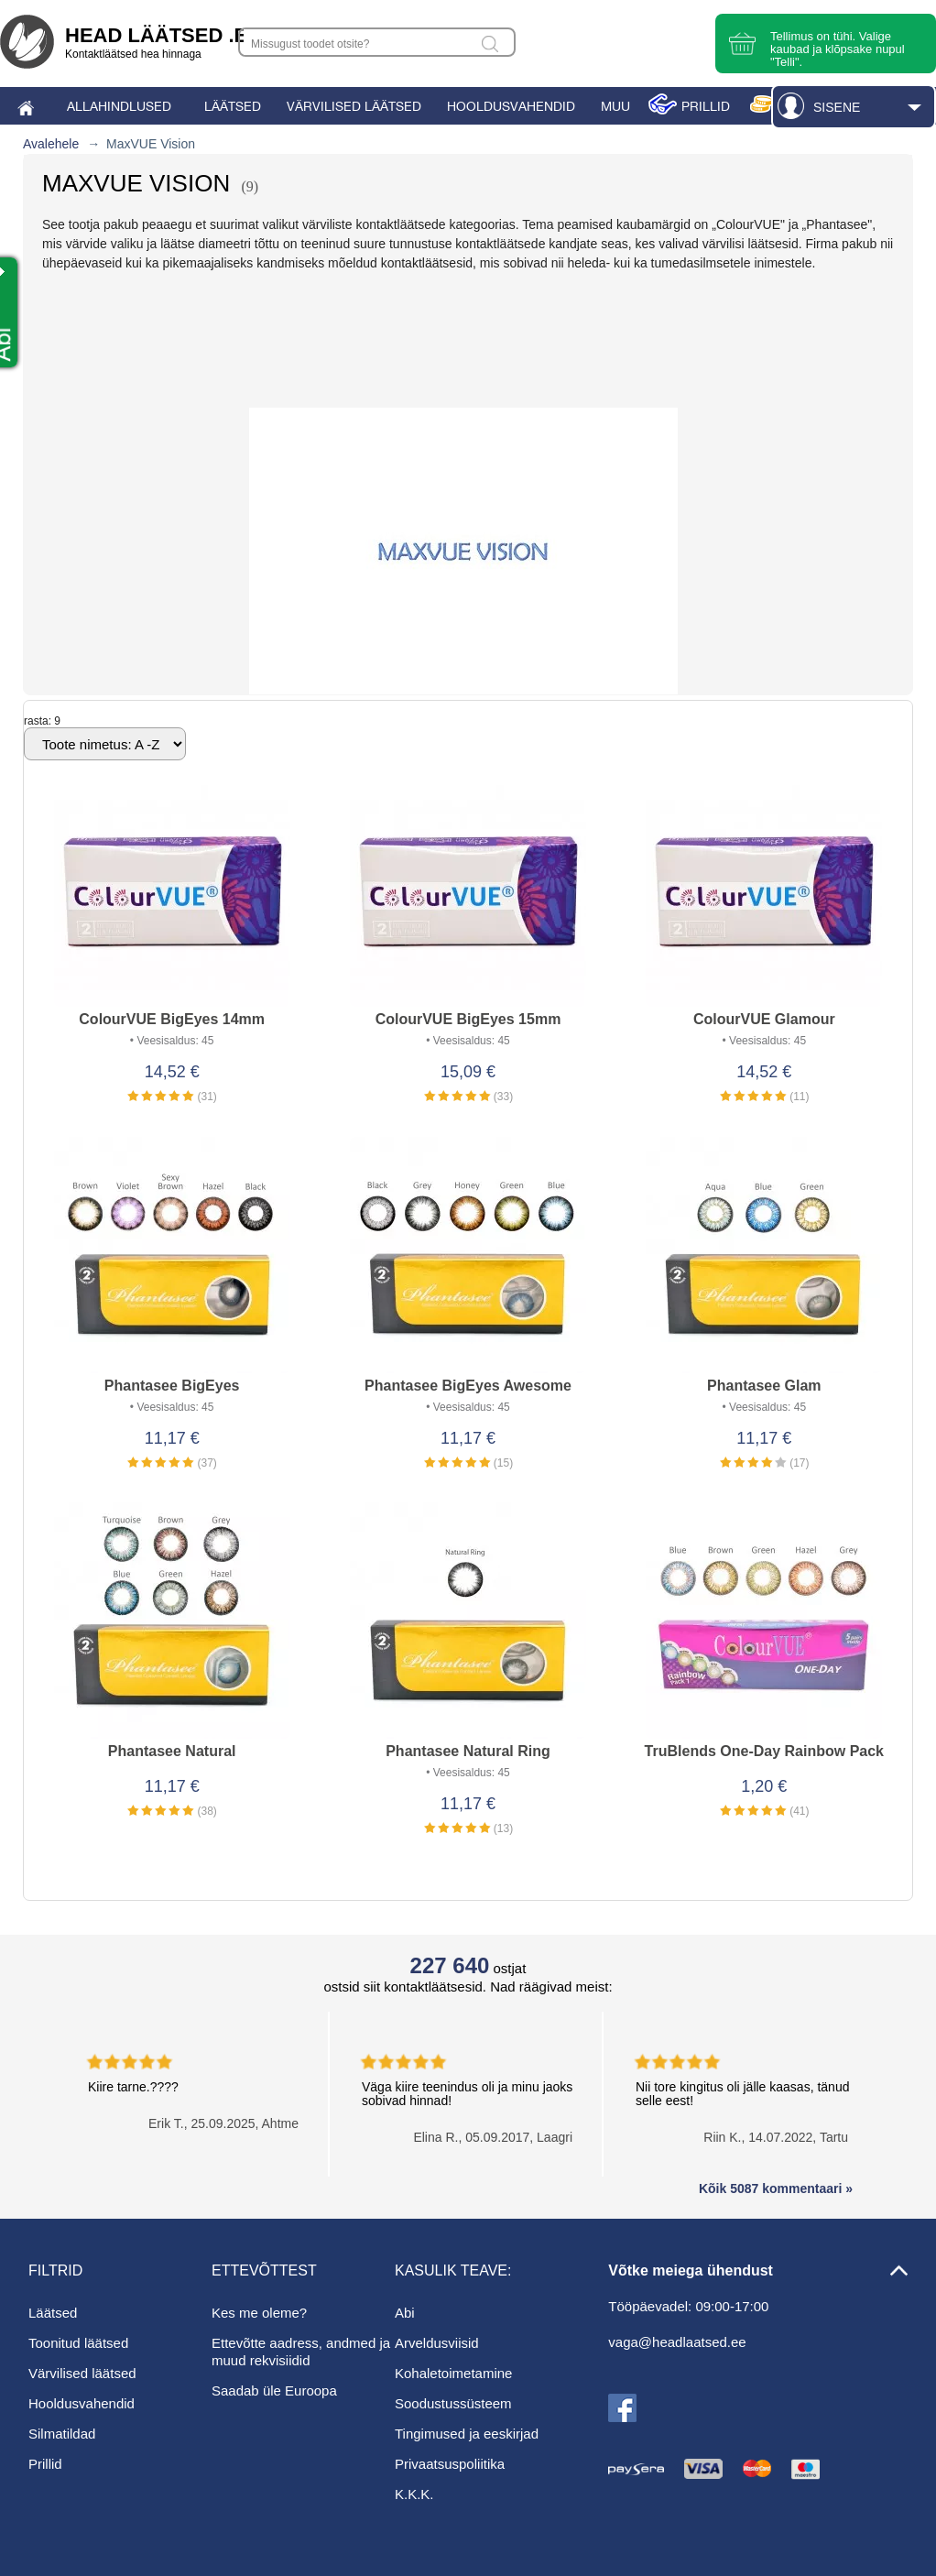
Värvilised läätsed (82, 2373)
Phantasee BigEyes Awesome (468, 1385)
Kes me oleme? (259, 2312)
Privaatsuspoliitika (450, 2464)
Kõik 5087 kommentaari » (776, 2188)
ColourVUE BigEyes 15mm (468, 1019)
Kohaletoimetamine (453, 2373)
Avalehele (51, 143)
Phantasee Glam (764, 1385)
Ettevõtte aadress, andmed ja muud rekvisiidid (301, 2351)
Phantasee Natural (172, 1751)
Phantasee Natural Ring (468, 1751)
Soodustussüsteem (453, 2403)
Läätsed (52, 2312)
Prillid (45, 2464)
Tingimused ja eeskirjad (467, 2433)
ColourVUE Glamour (764, 1019)
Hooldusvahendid (81, 2403)
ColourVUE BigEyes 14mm (172, 1019)
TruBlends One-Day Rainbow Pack (764, 1751)
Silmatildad (61, 2433)
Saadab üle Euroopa (274, 2390)
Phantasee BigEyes (172, 1385)
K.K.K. (414, 2494)
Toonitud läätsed (78, 2343)
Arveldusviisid (437, 2343)
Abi (405, 2312)
